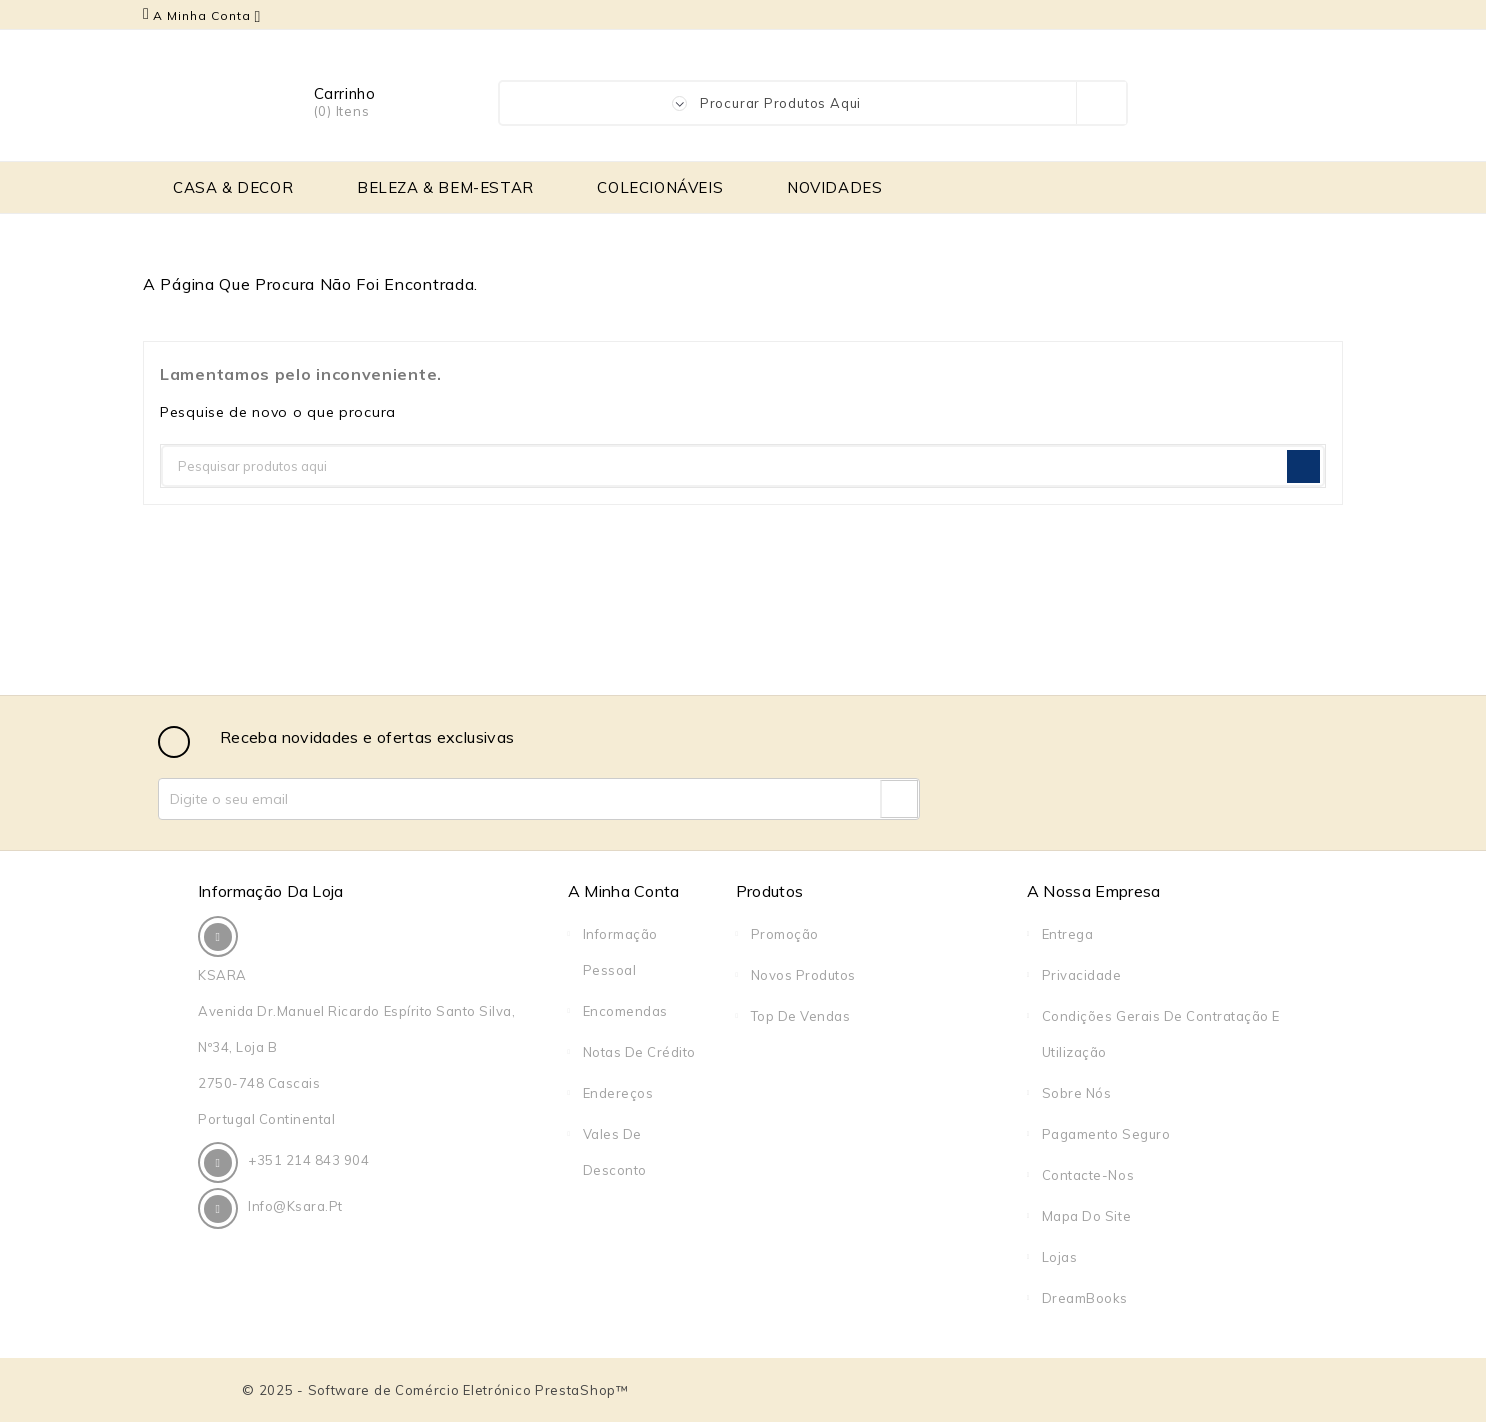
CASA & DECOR (233, 187)
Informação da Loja (271, 891)
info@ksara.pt (295, 1206)
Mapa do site (1086, 1216)
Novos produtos (803, 975)
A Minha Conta (624, 891)
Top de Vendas (801, 1016)
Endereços (618, 1093)
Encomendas (625, 1011)
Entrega (1068, 934)
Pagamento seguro (1106, 1134)
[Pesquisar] (743, 466)
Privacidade (1082, 975)
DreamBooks (1085, 1298)
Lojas (1060, 1257)
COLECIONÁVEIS (660, 187)
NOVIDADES (834, 187)
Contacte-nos (1088, 1175)
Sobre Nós (1077, 1093)
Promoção (785, 934)
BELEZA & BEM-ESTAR (445, 187)
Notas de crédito (639, 1052)
